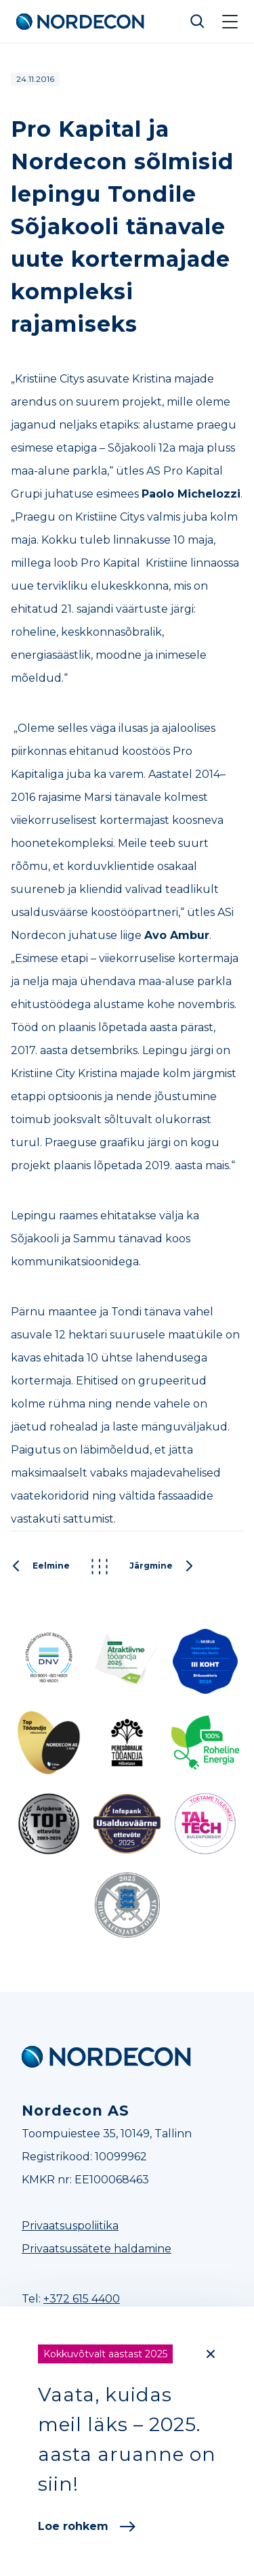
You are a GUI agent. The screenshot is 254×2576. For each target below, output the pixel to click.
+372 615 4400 (81, 2298)
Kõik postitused (99, 1566)
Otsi (198, 22)
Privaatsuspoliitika (70, 2225)
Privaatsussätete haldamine (96, 2248)
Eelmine (40, 1566)
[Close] (210, 2354)
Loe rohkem (86, 2526)
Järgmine (161, 1566)
